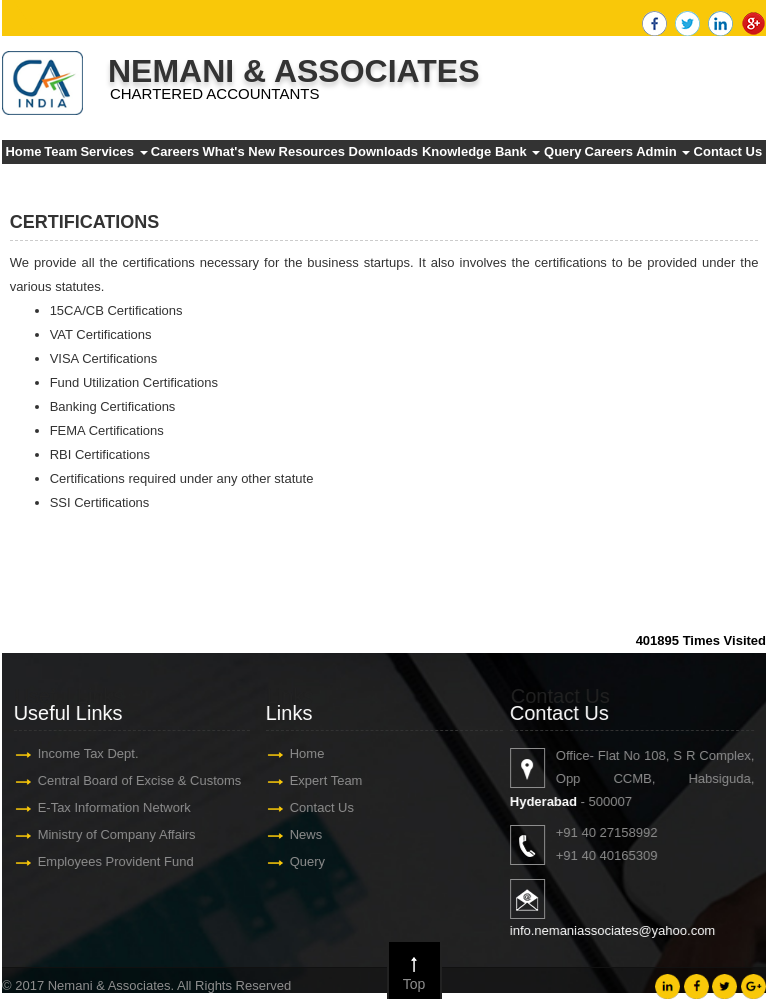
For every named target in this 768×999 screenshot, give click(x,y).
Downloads (383, 151)
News (297, 834)
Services (113, 151)
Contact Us (728, 151)
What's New (239, 151)
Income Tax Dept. (79, 753)
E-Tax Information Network (105, 807)
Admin (663, 151)
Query (563, 151)
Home (23, 151)
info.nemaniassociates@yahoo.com (621, 930)
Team (60, 151)
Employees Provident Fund (107, 861)
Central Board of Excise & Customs (131, 780)
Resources (312, 151)
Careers (175, 151)
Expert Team (317, 780)
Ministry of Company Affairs (108, 834)
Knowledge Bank (481, 151)
